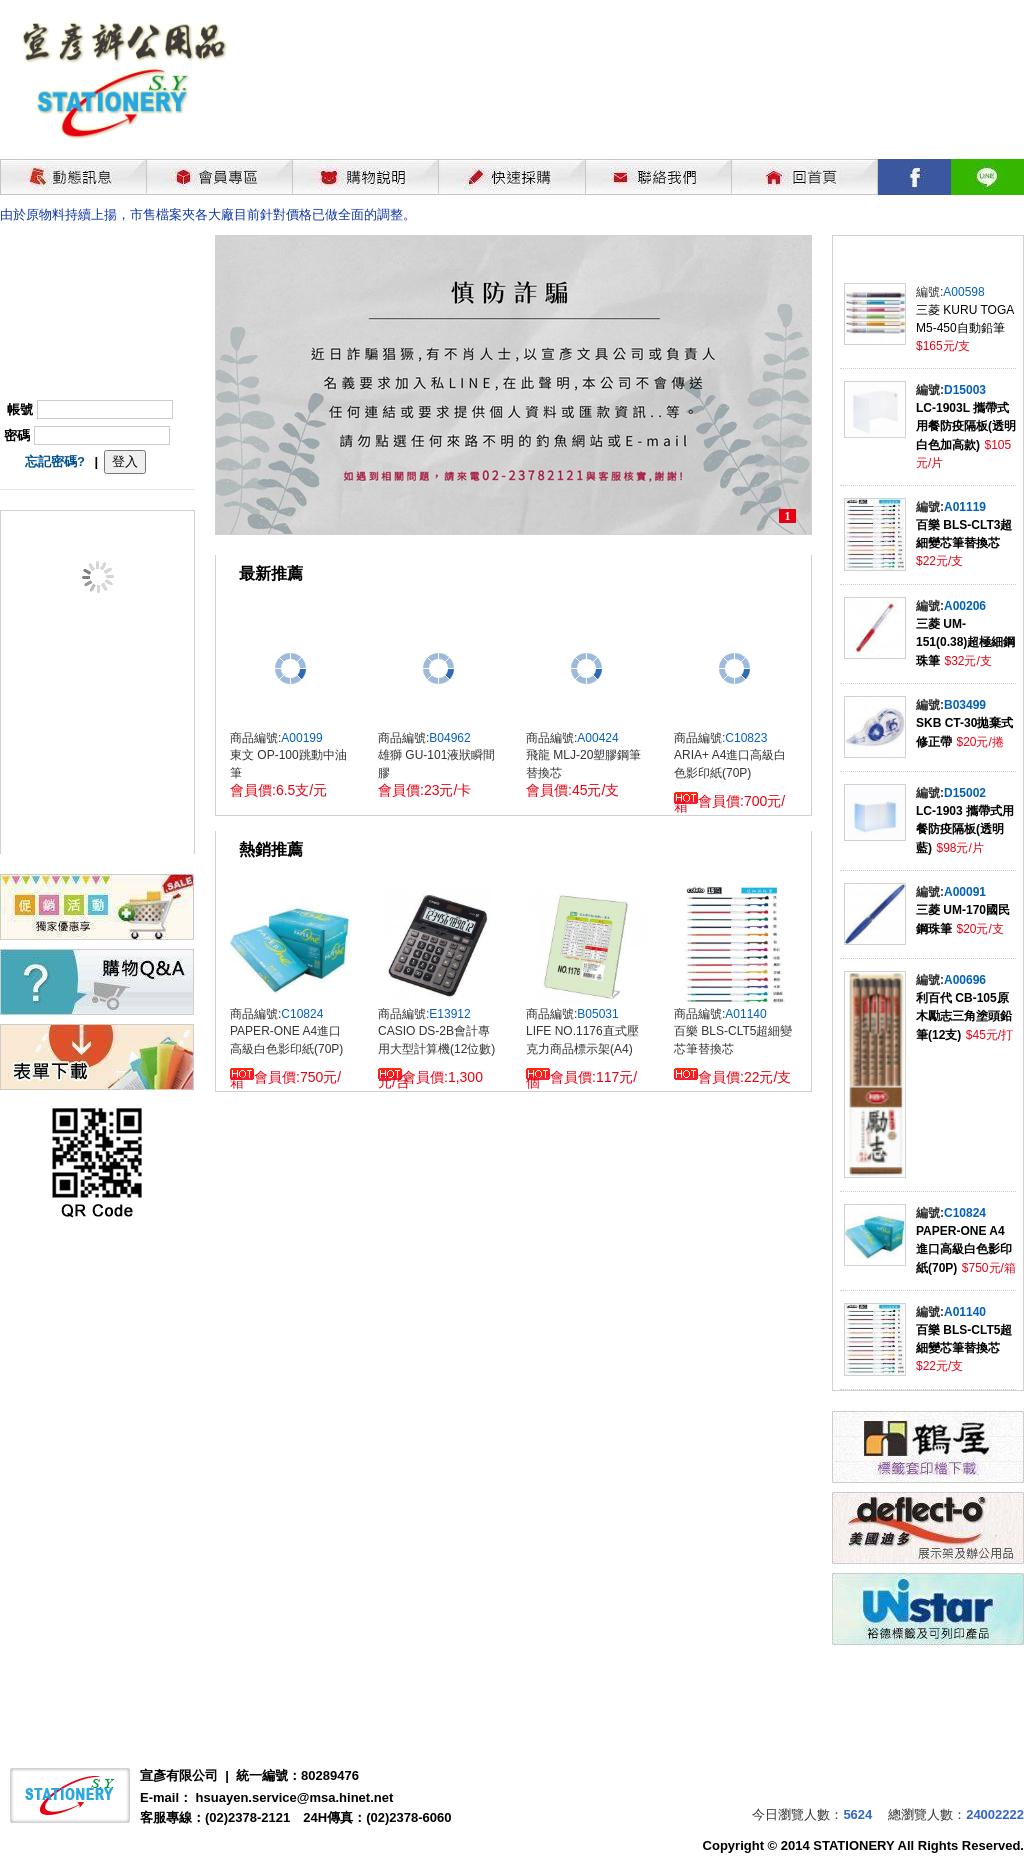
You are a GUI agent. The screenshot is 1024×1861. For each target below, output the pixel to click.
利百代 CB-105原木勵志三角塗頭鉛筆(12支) (964, 1016)
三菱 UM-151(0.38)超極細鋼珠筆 (965, 642)
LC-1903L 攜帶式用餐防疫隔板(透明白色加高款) (966, 426)
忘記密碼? (55, 461)
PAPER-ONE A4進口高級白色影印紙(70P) (964, 1249)
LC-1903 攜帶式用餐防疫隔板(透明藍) (965, 829)
